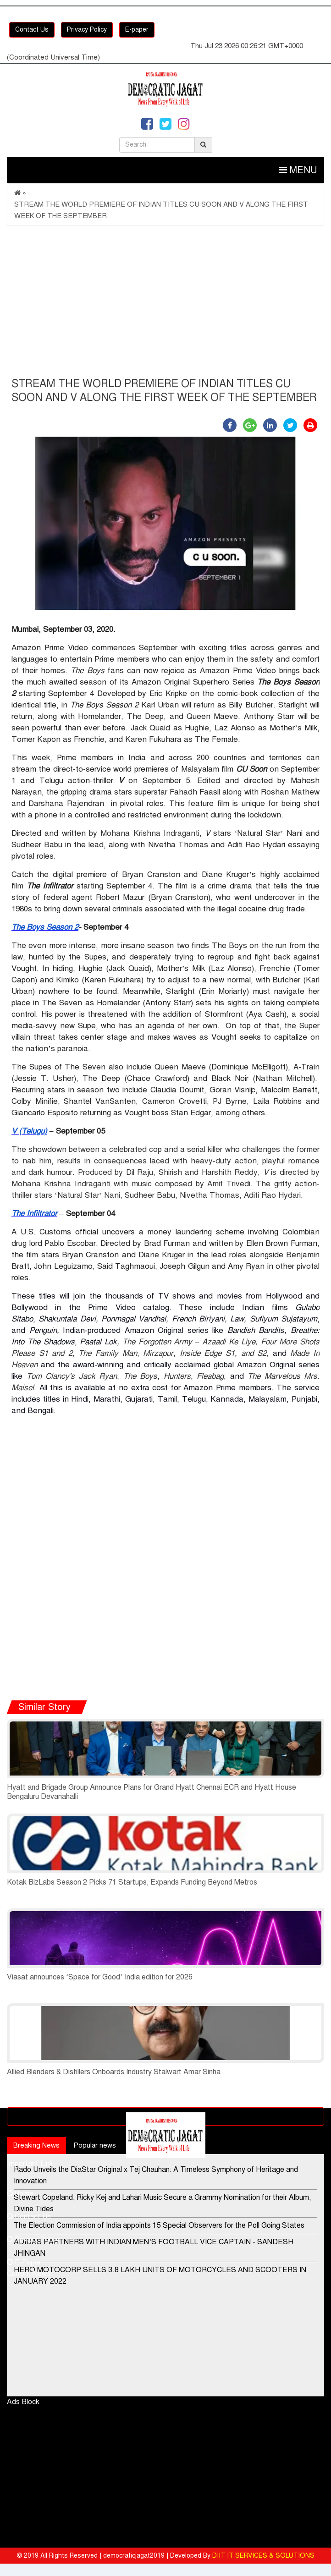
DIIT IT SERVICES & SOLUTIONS (263, 2556)
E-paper (137, 29)
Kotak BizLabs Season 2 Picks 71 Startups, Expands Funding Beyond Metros (132, 1882)
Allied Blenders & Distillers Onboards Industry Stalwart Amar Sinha (114, 2072)
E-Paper (24, 2262)
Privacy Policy (87, 29)
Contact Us (32, 29)
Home (20, 2193)
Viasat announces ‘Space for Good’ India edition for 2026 (100, 1977)
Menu (298, 170)
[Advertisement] (165, 304)
